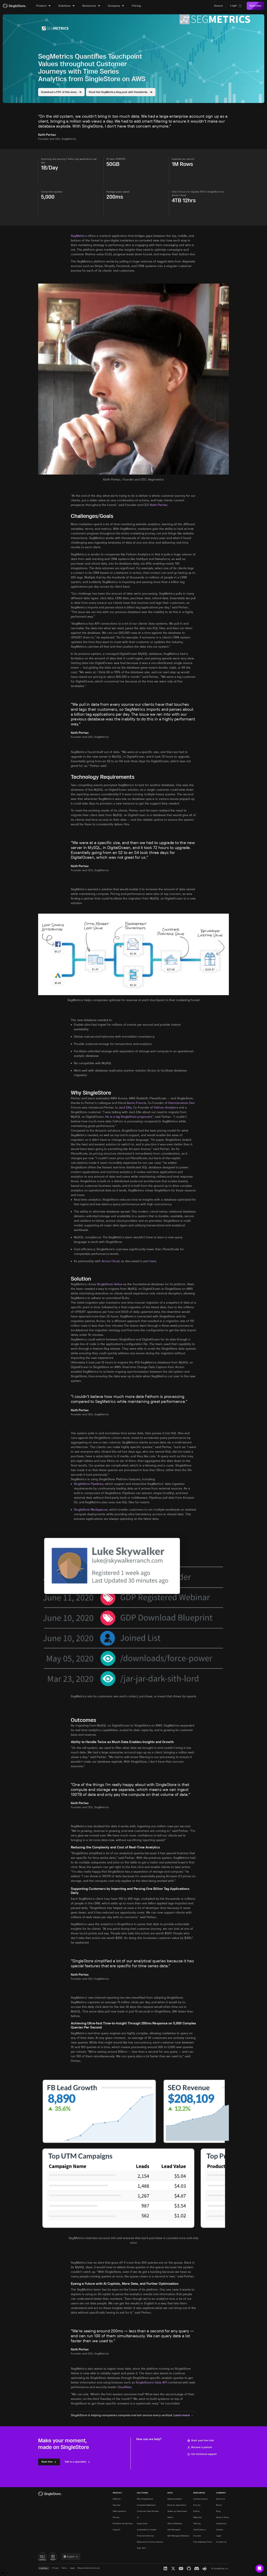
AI (138, 2517)
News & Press (222, 2517)
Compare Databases (146, 2505)
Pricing (116, 2517)
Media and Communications (150, 2542)
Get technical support (203, 2454)
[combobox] (70, 2556)
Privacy (55, 2568)
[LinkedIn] (165, 2568)
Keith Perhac (159, 505)
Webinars (197, 2517)
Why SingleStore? (145, 2499)
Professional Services (123, 2523)
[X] (173, 2568)
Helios (170, 2517)
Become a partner (201, 2447)
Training (197, 2523)
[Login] (236, 6)
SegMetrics (79, 236)
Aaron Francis (136, 1103)
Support (116, 2529)
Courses (197, 2535)
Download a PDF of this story (61, 92)
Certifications (199, 2529)
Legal (218, 2535)
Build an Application (177, 2505)
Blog (218, 2511)
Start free (255, 5)
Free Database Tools (202, 2542)
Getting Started (174, 2499)
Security (116, 2505)
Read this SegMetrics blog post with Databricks (121, 92)
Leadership (221, 2523)
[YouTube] (181, 2568)
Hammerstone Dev (181, 1103)
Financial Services (145, 2535)
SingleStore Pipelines (88, 1484)
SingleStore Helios (109, 1284)
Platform (117, 2499)
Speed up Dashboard (177, 2511)
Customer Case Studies (148, 2511)
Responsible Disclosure (88, 2568)
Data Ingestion (119, 2511)
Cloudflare (124, 2387)
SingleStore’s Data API (151, 2382)
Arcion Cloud (110, 1261)
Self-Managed (173, 2529)
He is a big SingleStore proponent (128, 1117)
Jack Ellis (125, 1107)
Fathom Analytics (166, 1107)
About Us (220, 2499)
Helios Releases (174, 2523)
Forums (196, 2505)
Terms (64, 2568)
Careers (219, 2529)
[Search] (218, 6)
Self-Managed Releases (178, 2535)
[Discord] (196, 2568)
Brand (219, 2505)
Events (196, 2511)
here (153, 1261)
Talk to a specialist (82, 2461)
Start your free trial (202, 2440)
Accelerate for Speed (146, 2529)
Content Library (200, 2499)
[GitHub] (188, 2568)
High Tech (141, 2548)
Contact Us (221, 2542)
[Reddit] (204, 2568)
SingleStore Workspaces (91, 1509)
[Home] (15, 5)
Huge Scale (142, 2523)
